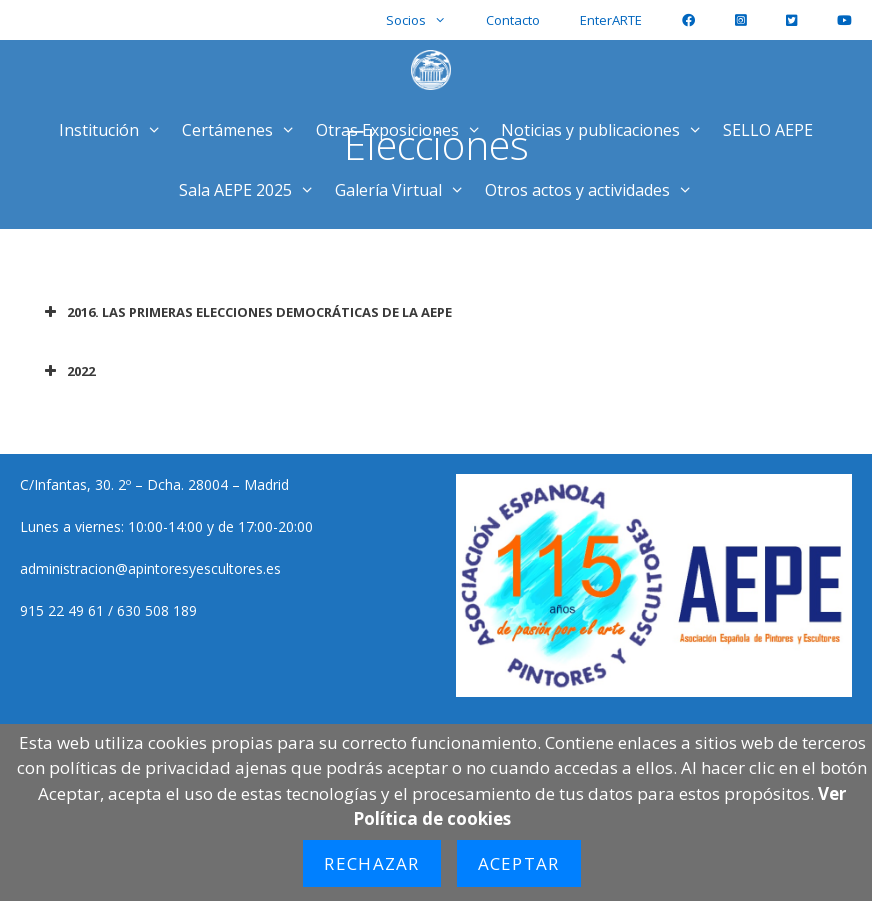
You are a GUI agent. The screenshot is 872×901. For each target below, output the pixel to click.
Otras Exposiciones (404, 130)
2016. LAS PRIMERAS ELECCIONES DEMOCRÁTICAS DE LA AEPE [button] (246, 312)
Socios (426, 20)
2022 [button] (67, 371)
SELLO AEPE (768, 130)
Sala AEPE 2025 (252, 190)
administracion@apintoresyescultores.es (150, 568)
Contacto (513, 20)
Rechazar (371, 863)
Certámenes (244, 130)
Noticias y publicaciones (607, 130)
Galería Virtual (405, 190)
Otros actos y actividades (594, 190)
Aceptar (519, 863)
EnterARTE (611, 20)
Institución (115, 130)
